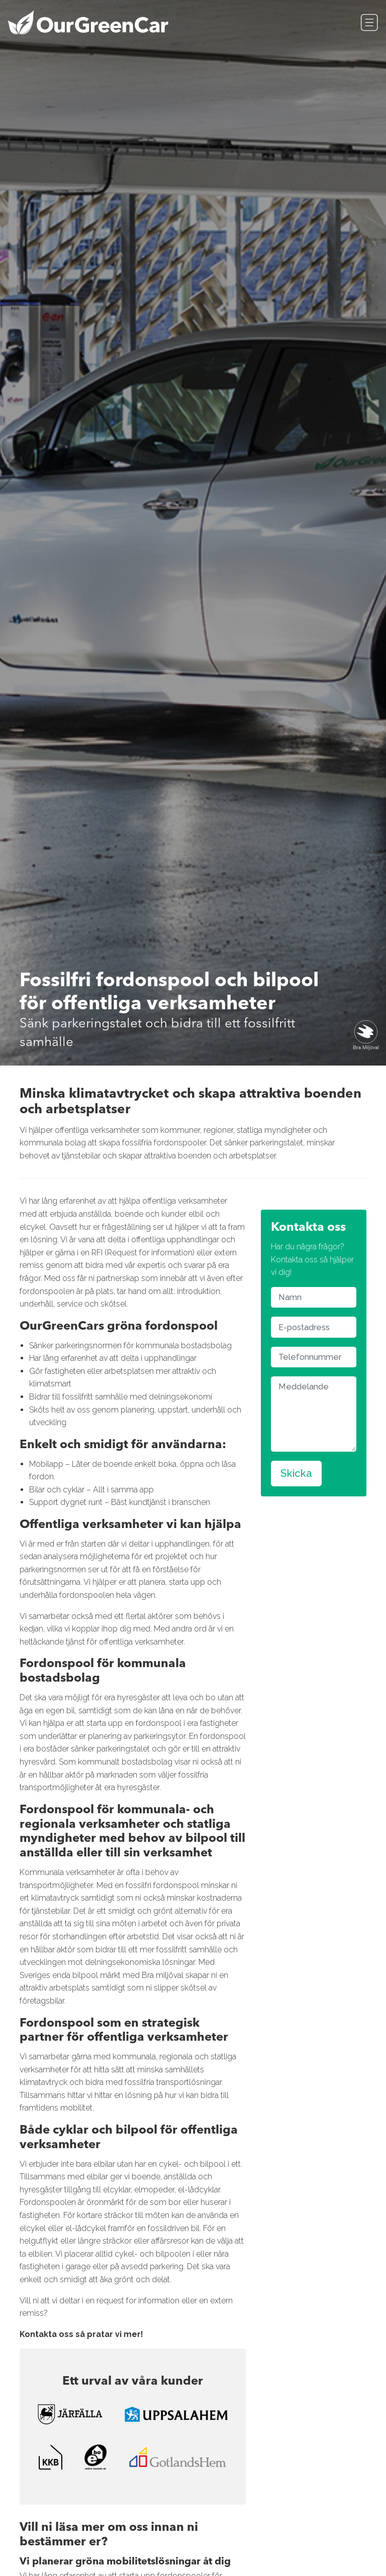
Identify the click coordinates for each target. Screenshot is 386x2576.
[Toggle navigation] (369, 23)
